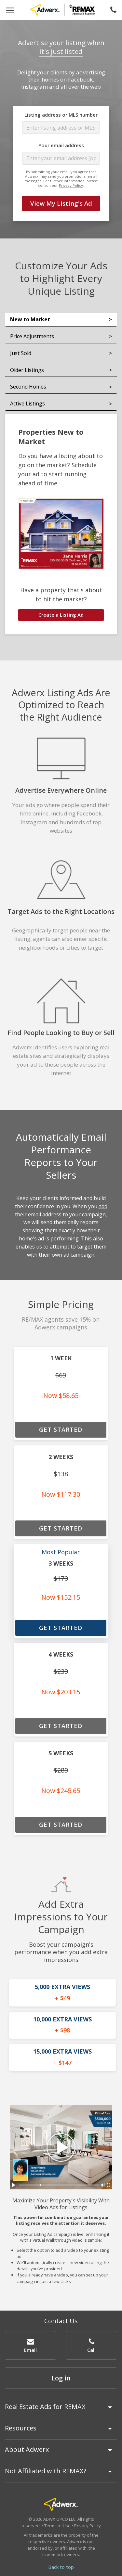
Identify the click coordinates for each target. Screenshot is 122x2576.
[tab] (61, 2410)
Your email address (61, 145)
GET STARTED (60, 1429)
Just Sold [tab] (20, 353)
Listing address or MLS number (61, 114)
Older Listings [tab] (27, 370)
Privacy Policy (71, 185)
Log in (61, 2378)
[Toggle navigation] (10, 10)
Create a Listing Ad (61, 614)
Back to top (61, 2567)
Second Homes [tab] (28, 386)
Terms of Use (57, 2526)
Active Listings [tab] (27, 403)
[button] (30, 2345)
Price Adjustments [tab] (32, 336)
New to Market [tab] (30, 319)
